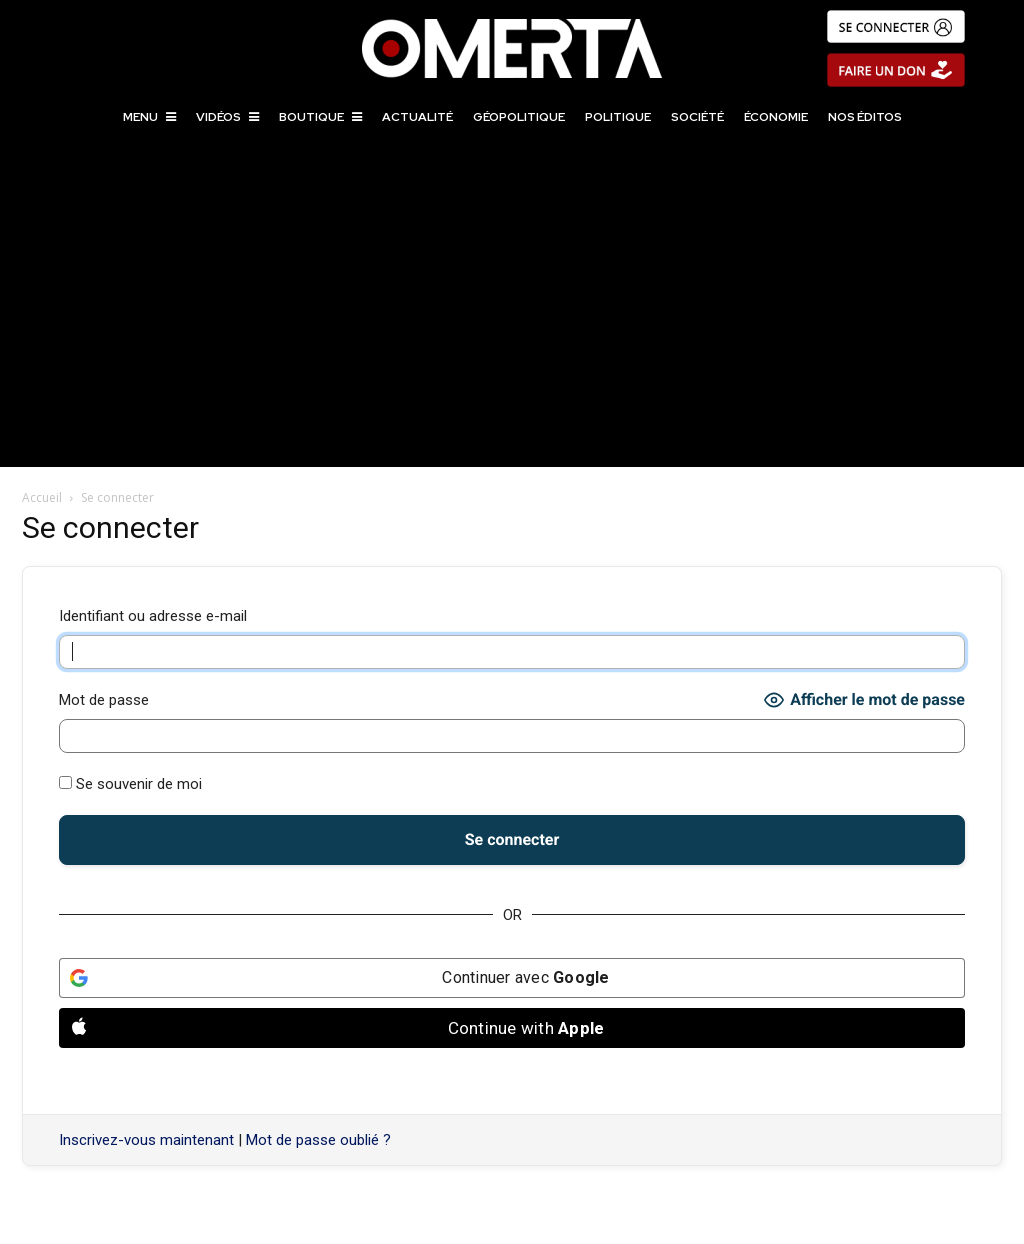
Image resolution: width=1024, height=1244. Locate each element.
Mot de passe (104, 700)
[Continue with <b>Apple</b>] (512, 1028)
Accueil (42, 497)
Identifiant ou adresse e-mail (153, 616)
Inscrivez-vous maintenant (146, 1140)
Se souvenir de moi (130, 784)
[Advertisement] (512, 317)
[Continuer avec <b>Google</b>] (512, 978)
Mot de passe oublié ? (318, 1140)
